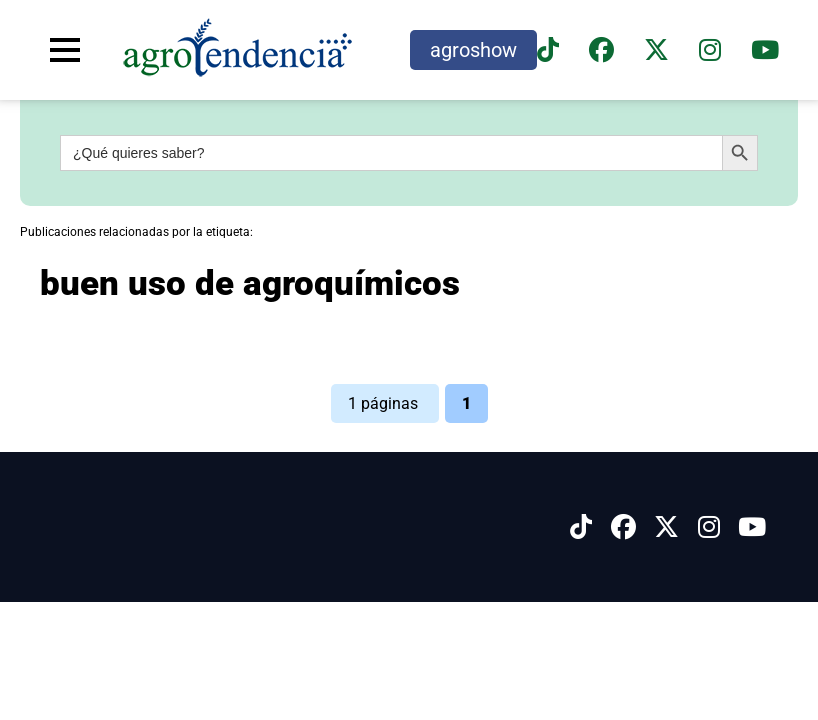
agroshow (473, 50)
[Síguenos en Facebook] (601, 50)
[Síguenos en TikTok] (548, 50)
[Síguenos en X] (656, 50)
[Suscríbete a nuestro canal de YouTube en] (765, 50)
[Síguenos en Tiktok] (581, 527)
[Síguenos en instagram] (710, 50)
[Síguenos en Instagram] (709, 527)
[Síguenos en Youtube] (752, 527)
